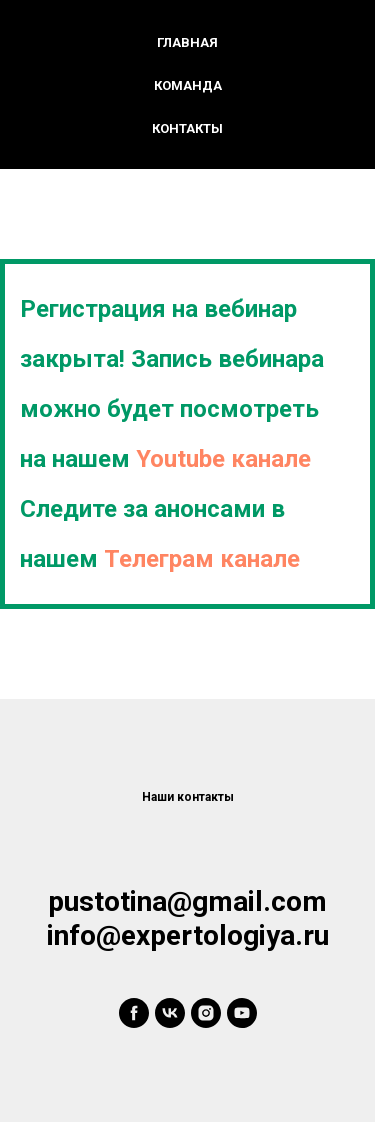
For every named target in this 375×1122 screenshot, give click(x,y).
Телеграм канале (202, 559)
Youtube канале (223, 459)
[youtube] (242, 1013)
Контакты (187, 128)
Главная (187, 42)
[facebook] (134, 1013)
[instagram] (206, 1013)
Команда (188, 85)
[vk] (170, 1013)
